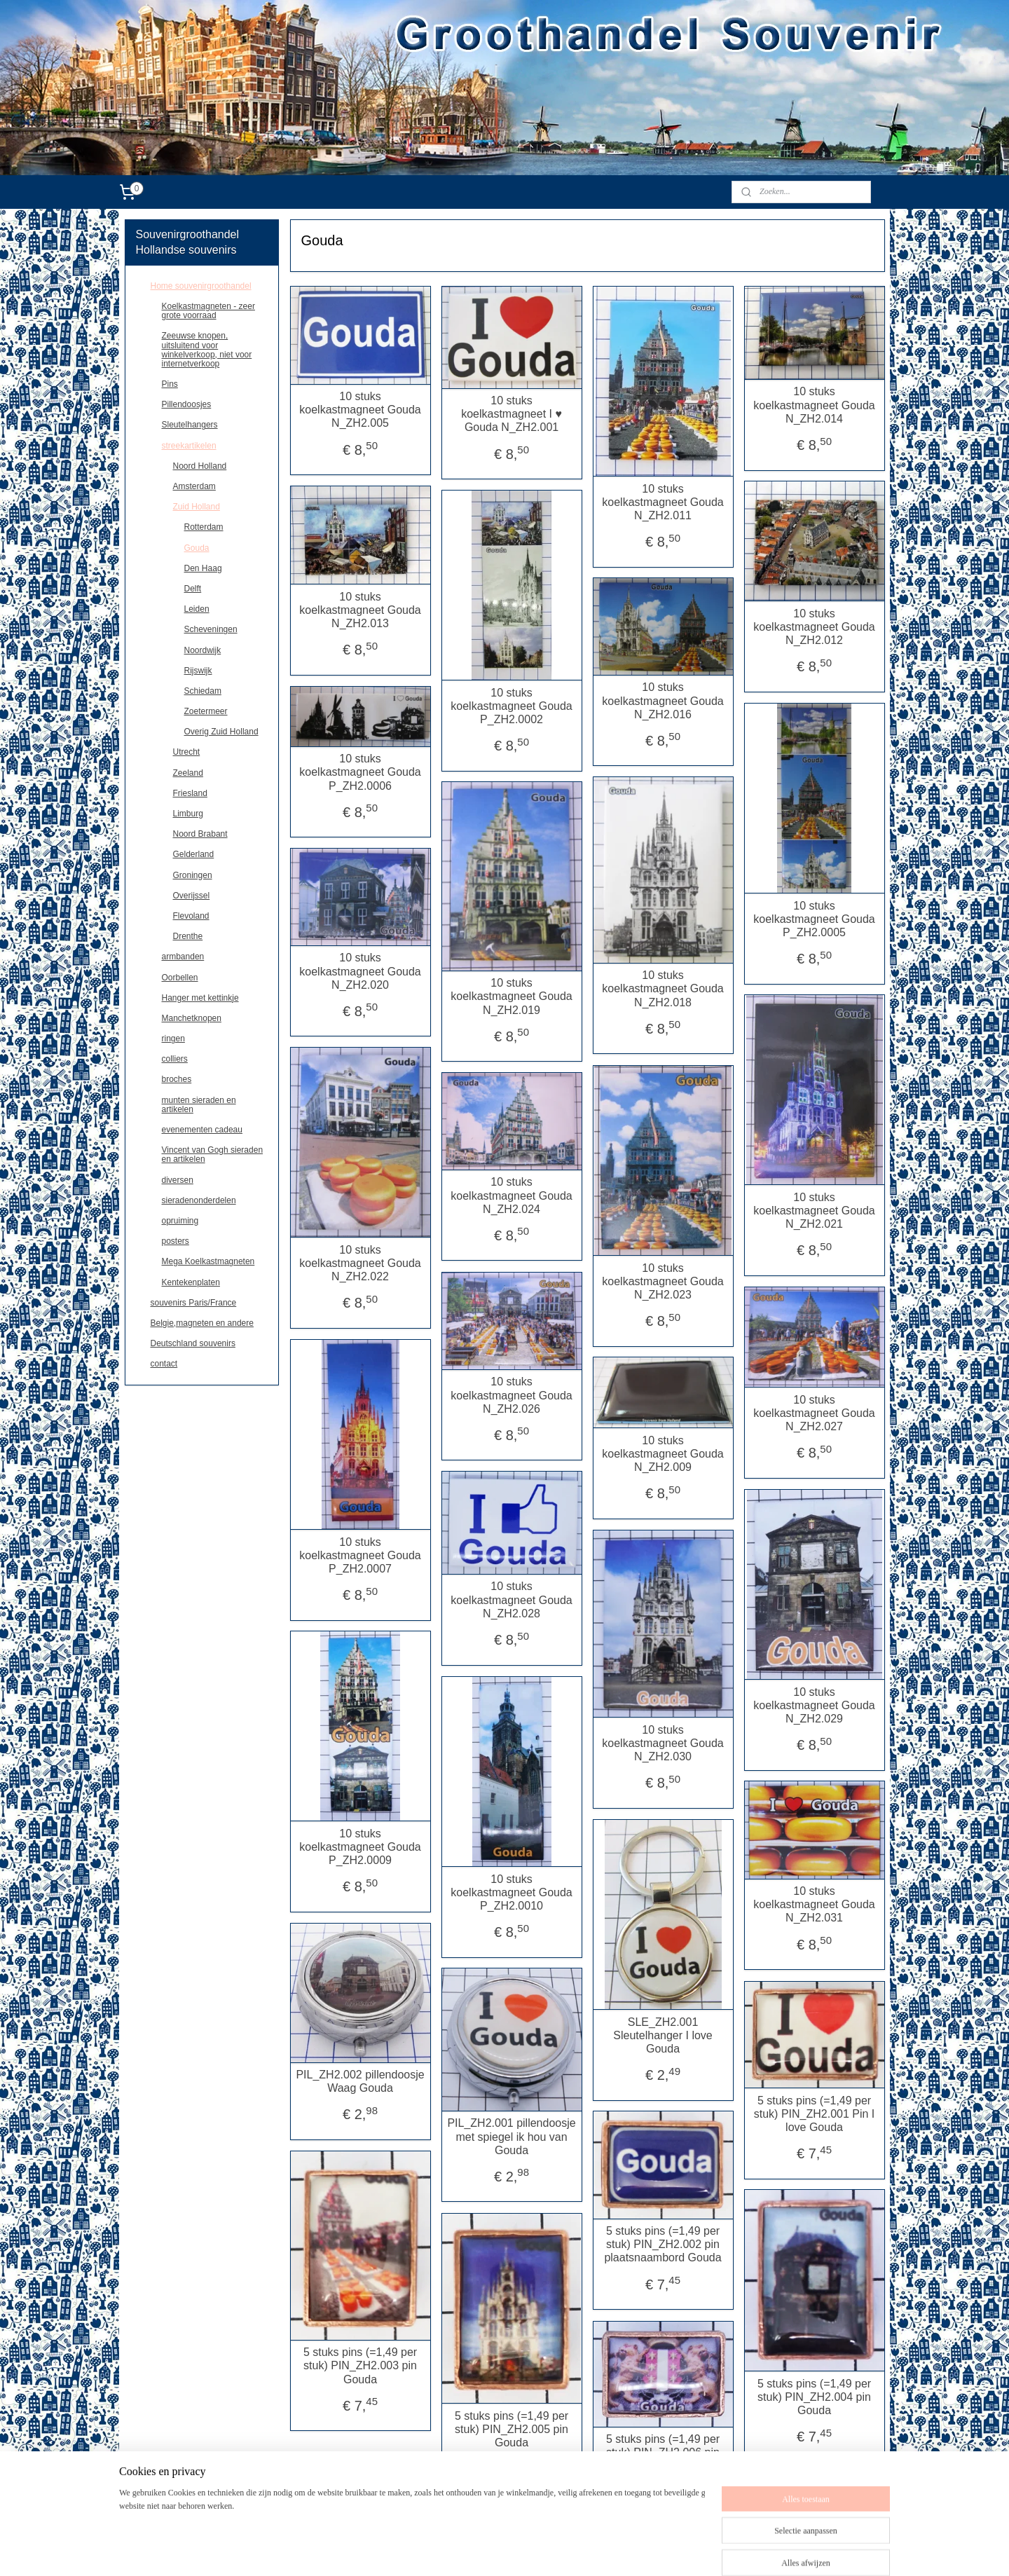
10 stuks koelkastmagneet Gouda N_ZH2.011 (662, 502)
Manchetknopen (191, 1018)
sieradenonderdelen (199, 1200)
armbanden (183, 956)
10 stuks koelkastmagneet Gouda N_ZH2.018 (662, 988)
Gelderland (193, 854)
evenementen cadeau (202, 1130)
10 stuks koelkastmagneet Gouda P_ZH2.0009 (359, 1847)
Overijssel (191, 895)
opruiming (180, 1221)
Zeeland (188, 773)
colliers (175, 1059)
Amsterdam (194, 486)
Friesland (190, 793)
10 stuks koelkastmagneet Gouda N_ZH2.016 (662, 700)
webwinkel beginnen (580, 2550)
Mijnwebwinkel (688, 2550)
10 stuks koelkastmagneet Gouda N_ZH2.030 (662, 1743)
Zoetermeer (206, 711)
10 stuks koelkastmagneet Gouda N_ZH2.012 (813, 627)
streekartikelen (189, 446)
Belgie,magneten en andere (202, 1323)
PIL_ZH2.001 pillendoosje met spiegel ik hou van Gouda (511, 2136)
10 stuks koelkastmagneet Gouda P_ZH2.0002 (511, 706)
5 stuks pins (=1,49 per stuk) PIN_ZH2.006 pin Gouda (663, 2452)
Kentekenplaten (191, 1282)
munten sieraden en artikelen (199, 1104)
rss (534, 2550)
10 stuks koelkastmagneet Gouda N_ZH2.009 (662, 1453)
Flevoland (191, 916)
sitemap (509, 2550)
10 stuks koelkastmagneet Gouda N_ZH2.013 (359, 610)
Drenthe (188, 936)
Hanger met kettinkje (200, 998)
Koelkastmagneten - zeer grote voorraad (208, 310)
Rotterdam (204, 527)
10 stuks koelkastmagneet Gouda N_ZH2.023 (662, 1281)
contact (164, 1364)
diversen (177, 1180)
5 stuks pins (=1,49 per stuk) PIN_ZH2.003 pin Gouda (360, 2365)
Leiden (197, 609)
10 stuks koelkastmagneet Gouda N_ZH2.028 (511, 1599)
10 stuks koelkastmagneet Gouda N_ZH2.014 (813, 404)
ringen (173, 1038)
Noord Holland (200, 466)
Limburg (188, 813)
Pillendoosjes (187, 404)
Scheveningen (211, 629)
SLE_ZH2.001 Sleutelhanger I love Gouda (662, 2035)
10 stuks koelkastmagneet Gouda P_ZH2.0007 (359, 1555)
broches (177, 1079)
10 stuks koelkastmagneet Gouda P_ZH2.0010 (511, 1892)
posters (175, 1241)
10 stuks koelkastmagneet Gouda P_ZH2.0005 (813, 919)
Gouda (197, 548)
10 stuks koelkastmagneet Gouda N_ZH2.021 (813, 1210)
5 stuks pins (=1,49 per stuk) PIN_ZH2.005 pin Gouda (511, 2429)
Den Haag (203, 568)
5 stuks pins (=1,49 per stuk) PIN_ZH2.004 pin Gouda (814, 2397)
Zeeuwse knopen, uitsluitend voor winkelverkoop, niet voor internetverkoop (207, 350)
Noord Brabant (200, 834)
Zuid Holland (196, 507)
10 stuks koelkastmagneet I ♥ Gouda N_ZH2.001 (511, 414)
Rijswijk (198, 671)
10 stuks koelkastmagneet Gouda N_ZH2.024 (511, 1195)
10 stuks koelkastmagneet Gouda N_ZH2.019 (511, 996)
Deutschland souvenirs (193, 1343)
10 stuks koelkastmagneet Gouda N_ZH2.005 (359, 409)
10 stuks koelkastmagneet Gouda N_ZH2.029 (813, 1705)
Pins (170, 384)
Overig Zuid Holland (221, 732)
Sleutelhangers (190, 425)
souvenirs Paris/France (194, 1303)
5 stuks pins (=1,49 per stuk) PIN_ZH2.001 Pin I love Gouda (813, 2114)
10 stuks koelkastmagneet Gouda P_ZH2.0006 (359, 772)
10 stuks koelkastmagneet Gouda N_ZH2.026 (511, 1395)
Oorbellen (180, 977)
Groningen (192, 875)
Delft (193, 589)
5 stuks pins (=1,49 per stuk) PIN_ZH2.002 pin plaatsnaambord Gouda (662, 2244)
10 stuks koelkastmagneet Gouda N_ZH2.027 (813, 1413)
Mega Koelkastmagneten (208, 1261)
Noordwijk (202, 650)
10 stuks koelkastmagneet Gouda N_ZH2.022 (359, 1263)
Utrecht (186, 752)
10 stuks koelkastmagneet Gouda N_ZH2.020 (359, 971)
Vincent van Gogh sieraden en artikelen (212, 1154)
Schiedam (202, 691)
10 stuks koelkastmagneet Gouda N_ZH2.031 (813, 1904)
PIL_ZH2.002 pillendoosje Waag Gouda (360, 2081)
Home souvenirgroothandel (201, 286)
